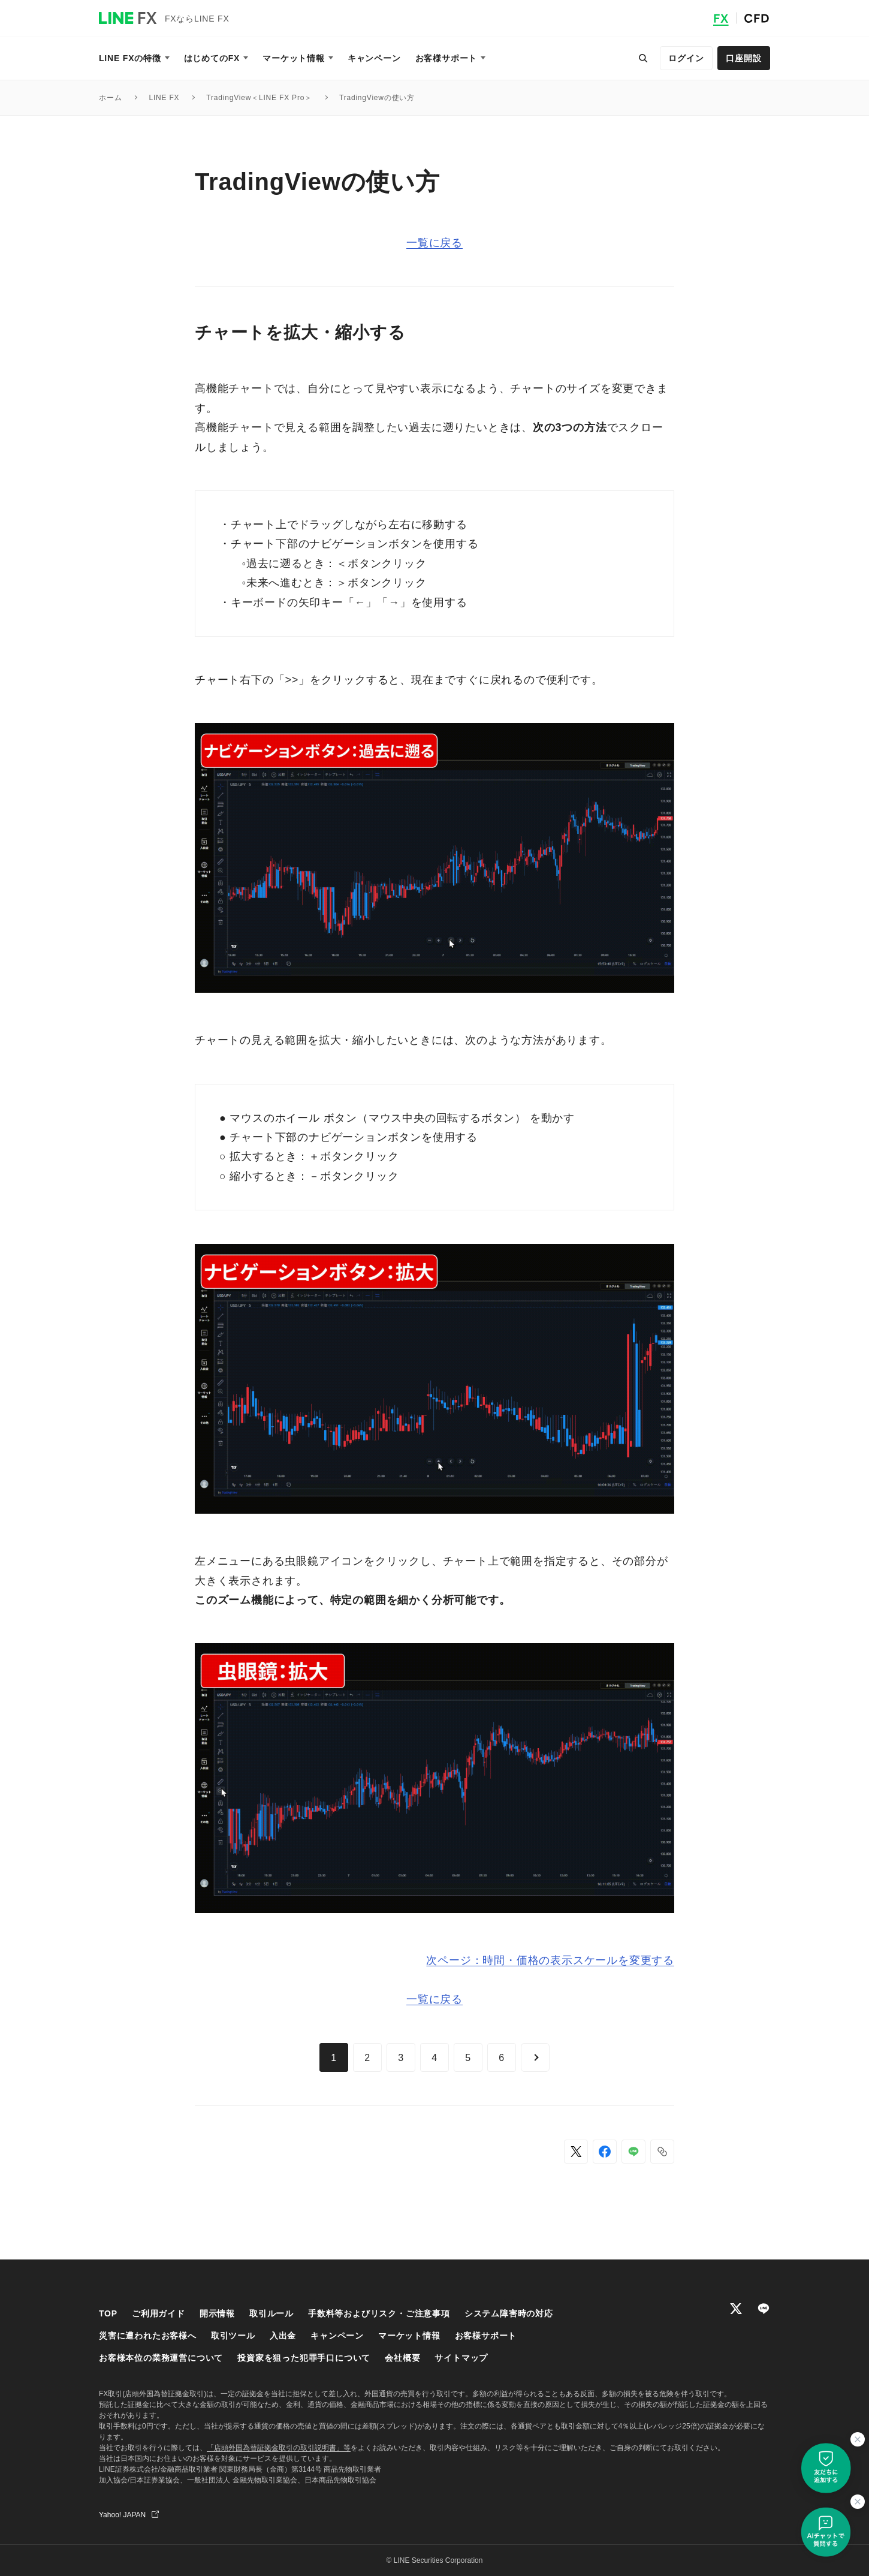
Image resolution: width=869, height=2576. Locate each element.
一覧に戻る (434, 243)
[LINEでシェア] (633, 2152)
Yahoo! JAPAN (122, 2515)
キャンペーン (337, 2335)
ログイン (686, 58)
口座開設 (743, 58)
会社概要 (402, 2358)
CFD (757, 18)
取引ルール (271, 2313)
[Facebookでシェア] (605, 2152)
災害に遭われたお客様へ (148, 2335)
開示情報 (217, 2313)
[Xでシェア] (576, 2152)
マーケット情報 (409, 2335)
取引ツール (233, 2335)
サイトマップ (461, 2358)
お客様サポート (486, 2335)
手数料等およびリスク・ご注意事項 (379, 2313)
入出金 (283, 2335)
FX (721, 18)
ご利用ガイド (158, 2313)
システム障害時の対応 (508, 2313)
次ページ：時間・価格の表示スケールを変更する (550, 1960)
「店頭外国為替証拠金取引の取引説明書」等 (279, 2448)
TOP (108, 2313)
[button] (662, 2152)
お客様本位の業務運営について (161, 2358)
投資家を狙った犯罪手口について (303, 2358)
